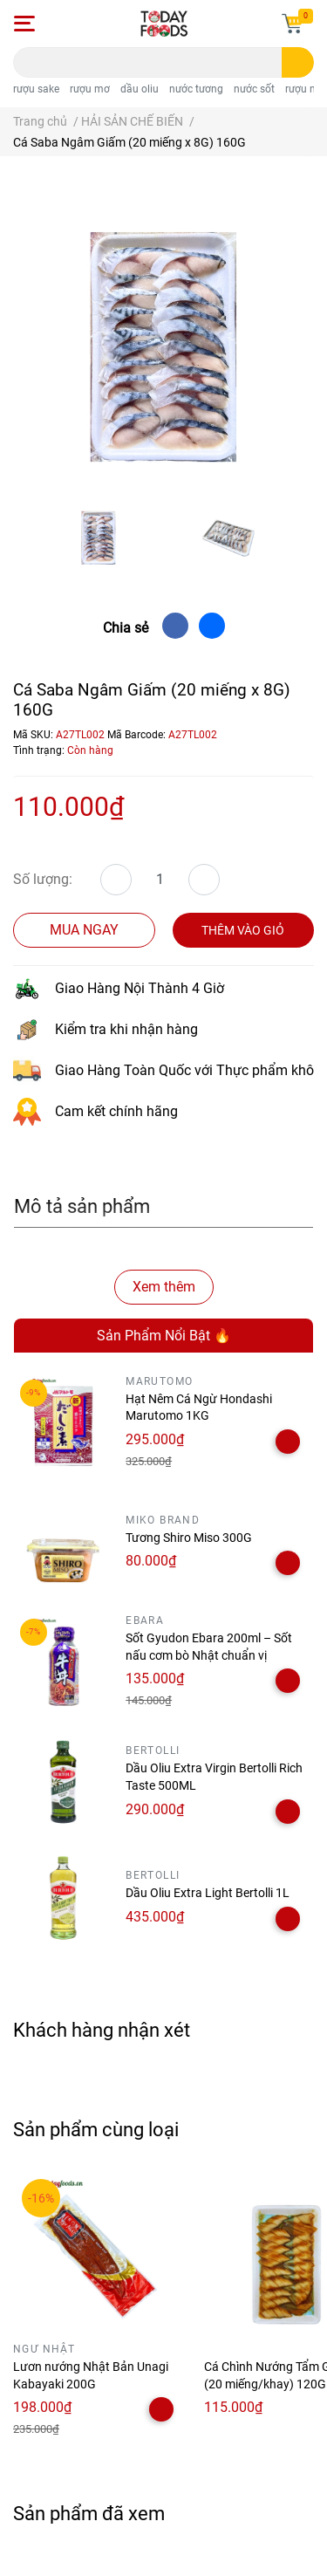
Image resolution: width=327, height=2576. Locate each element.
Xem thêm (164, 1286)
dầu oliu (139, 89)
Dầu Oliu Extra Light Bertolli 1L (208, 1893)
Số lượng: (42, 879)
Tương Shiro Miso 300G (189, 1538)
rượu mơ (90, 89)
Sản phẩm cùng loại (96, 2129)
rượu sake (36, 89)
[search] (298, 62)
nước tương (196, 89)
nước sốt (254, 89)
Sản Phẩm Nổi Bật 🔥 (164, 1335)
